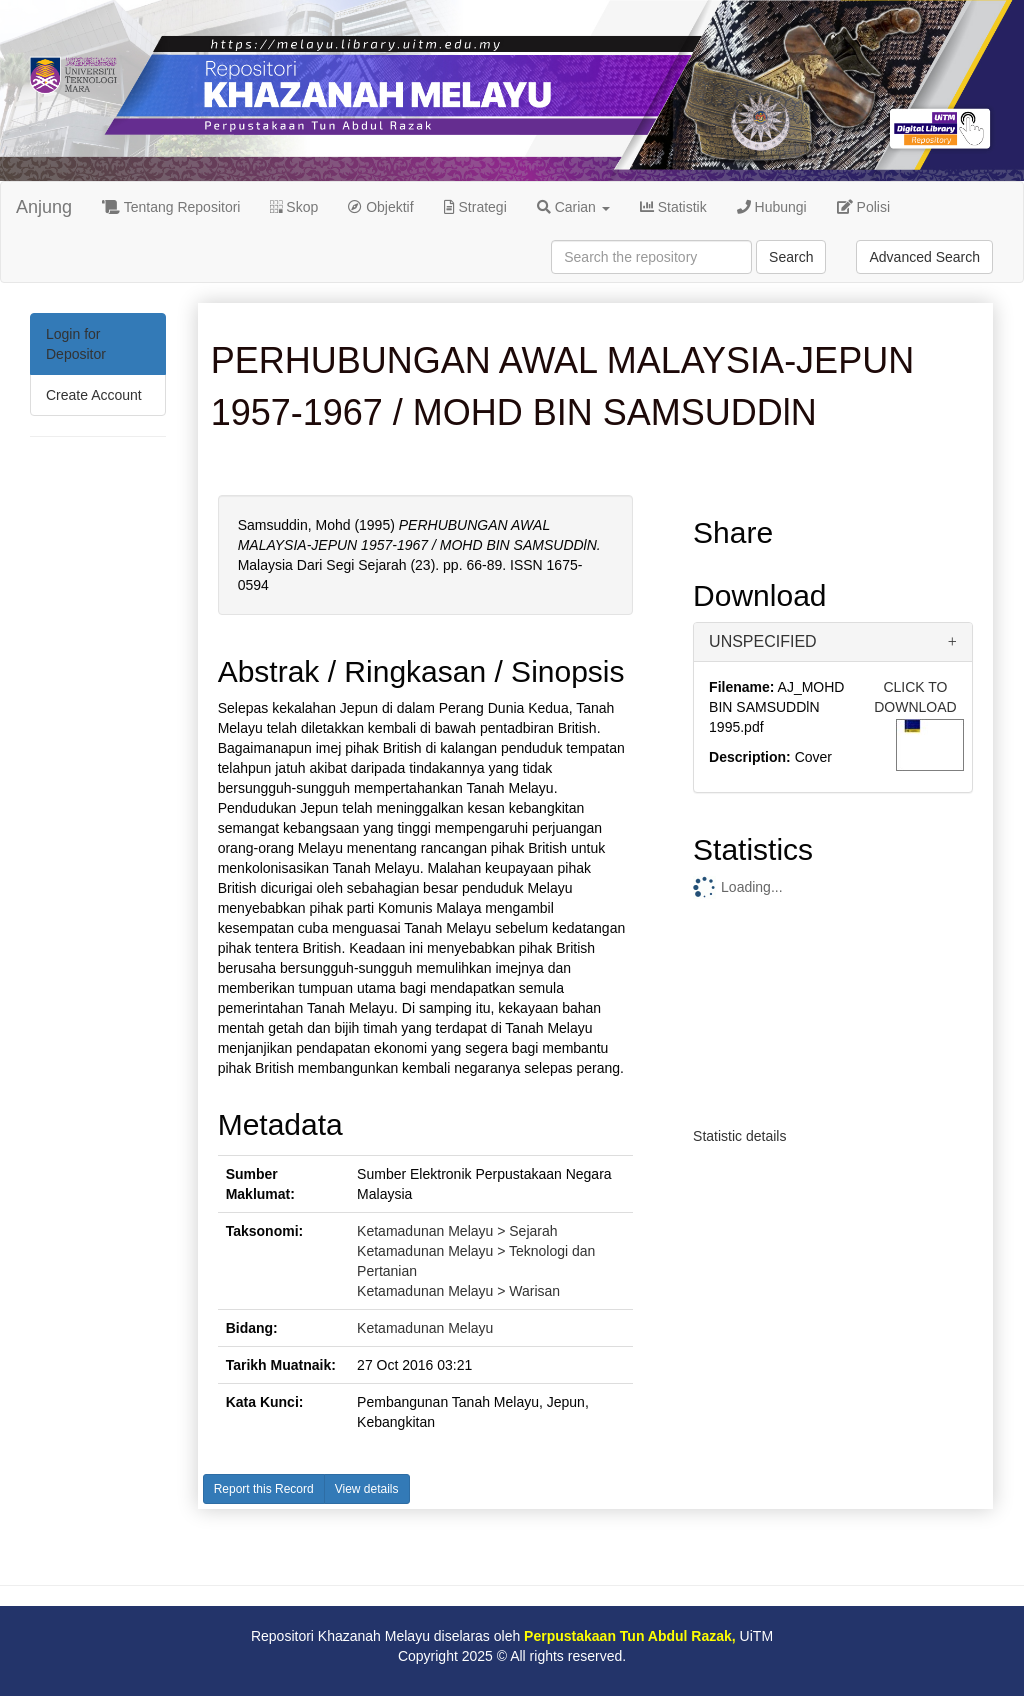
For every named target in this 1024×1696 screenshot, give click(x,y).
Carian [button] (573, 207)
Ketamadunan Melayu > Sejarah (457, 1231)
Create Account (94, 395)
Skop (294, 207)
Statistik (673, 207)
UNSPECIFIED (763, 641)
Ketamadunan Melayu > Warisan (458, 1291)
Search (791, 257)
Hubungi (772, 207)
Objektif (380, 207)
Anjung (44, 207)
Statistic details (739, 1136)
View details (367, 1489)
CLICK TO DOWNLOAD (915, 697)
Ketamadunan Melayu (425, 1328)
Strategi (475, 207)
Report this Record (264, 1489)
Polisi (863, 207)
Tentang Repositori (171, 207)
